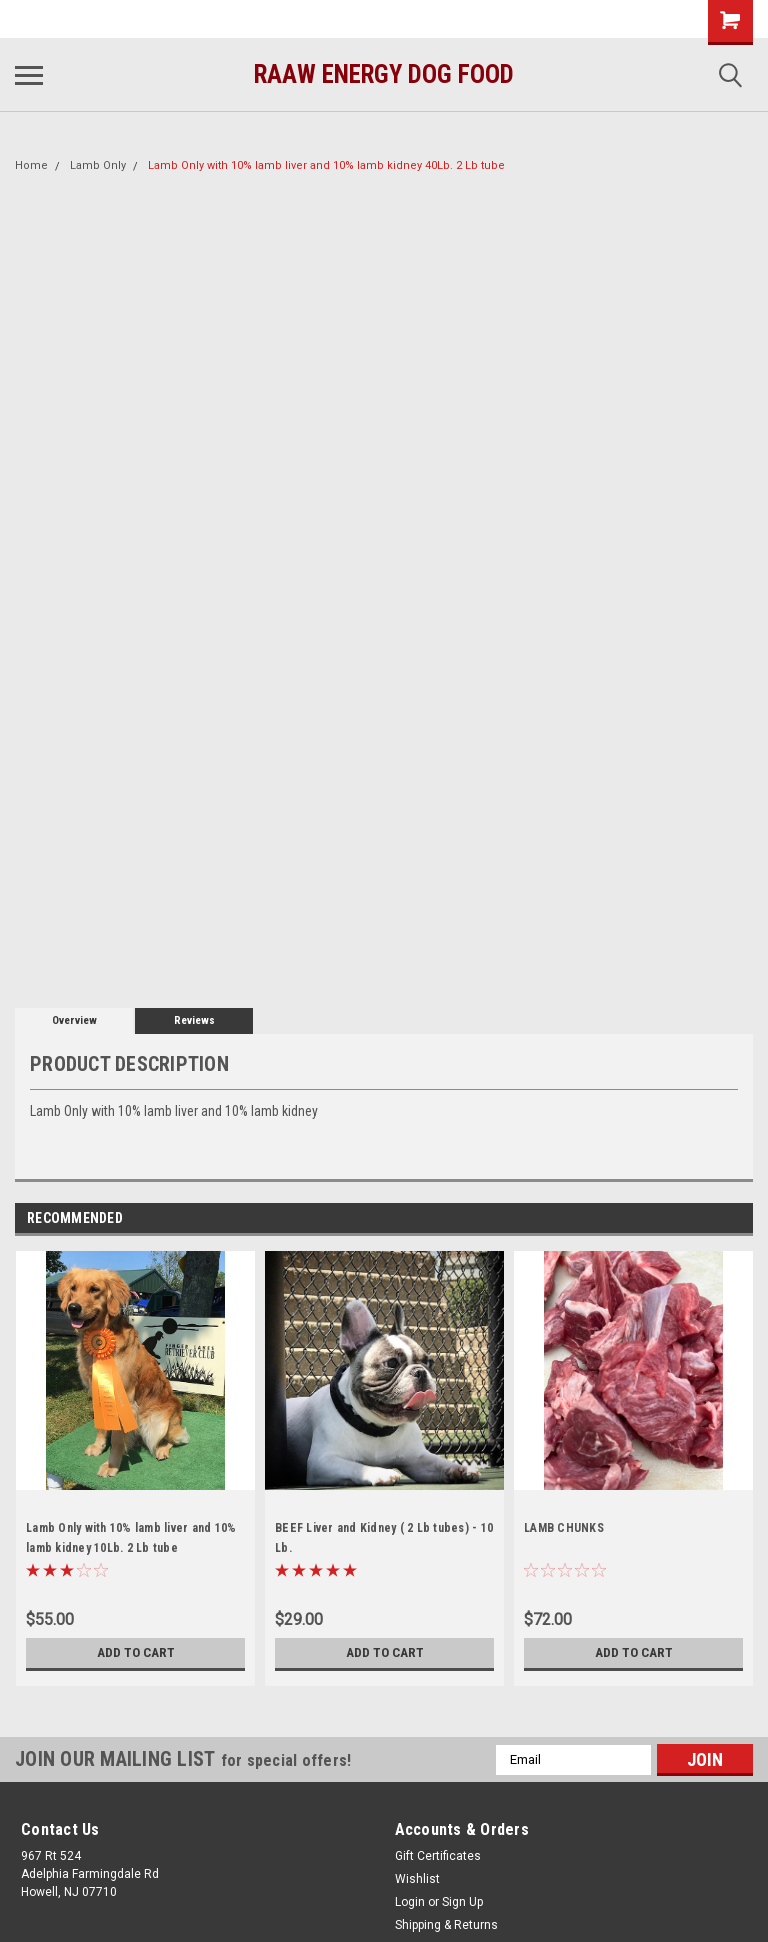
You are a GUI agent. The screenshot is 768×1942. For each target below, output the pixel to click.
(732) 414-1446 (75, 19)
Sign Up (462, 1902)
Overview (74, 1020)
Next (737, 1218)
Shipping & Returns (446, 1925)
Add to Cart (135, 1653)
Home (31, 165)
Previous (709, 1218)
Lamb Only (98, 165)
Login (410, 1902)
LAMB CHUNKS (564, 1528)
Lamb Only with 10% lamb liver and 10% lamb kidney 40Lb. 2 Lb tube (326, 165)
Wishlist (417, 1879)
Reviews (194, 1020)
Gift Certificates (438, 1856)
